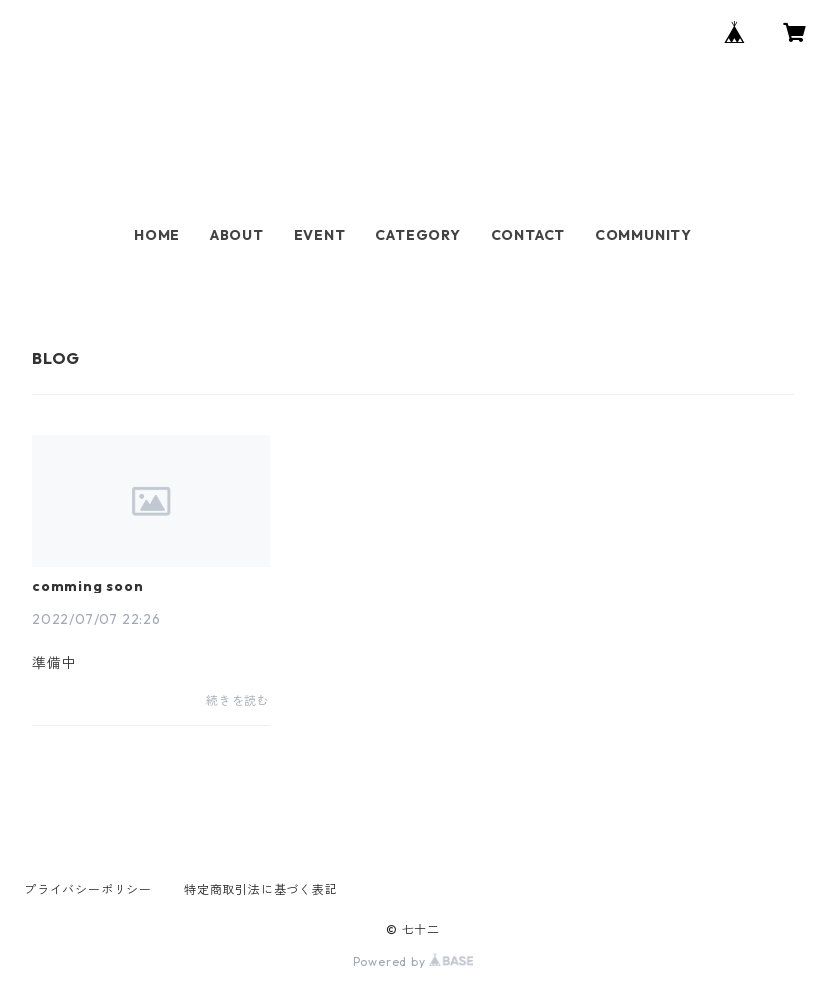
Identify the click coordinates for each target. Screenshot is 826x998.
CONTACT (528, 235)
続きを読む (238, 700)
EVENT (320, 235)
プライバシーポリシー (88, 889)
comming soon (88, 586)
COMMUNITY (643, 235)
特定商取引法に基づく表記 (261, 889)
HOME (157, 235)
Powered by (413, 961)
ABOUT (237, 235)
